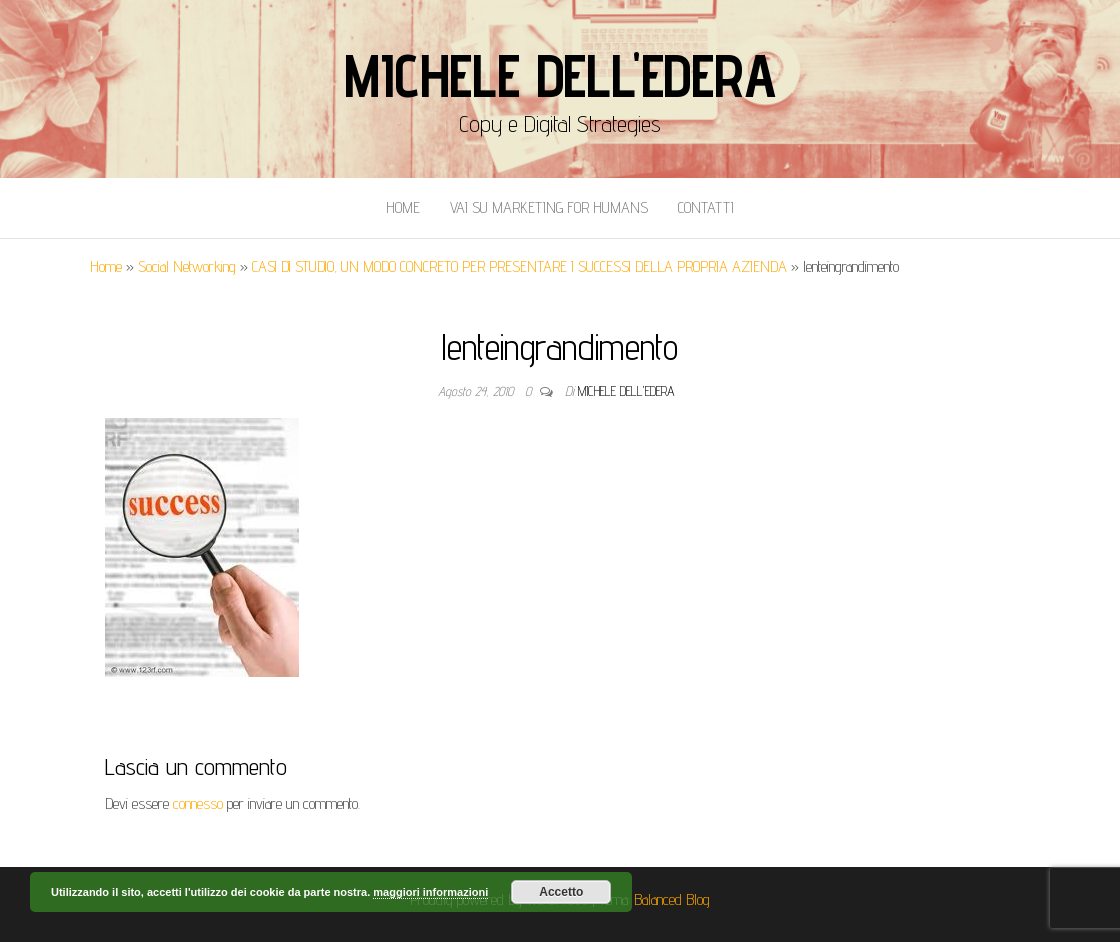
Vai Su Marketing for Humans (549, 207)
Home (403, 207)
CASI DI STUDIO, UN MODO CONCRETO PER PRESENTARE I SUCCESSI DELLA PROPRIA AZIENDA (519, 266)
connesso (198, 803)
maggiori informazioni (430, 892)
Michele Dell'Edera (559, 75)
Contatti (706, 207)
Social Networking (187, 266)
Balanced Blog (672, 899)
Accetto (561, 892)
